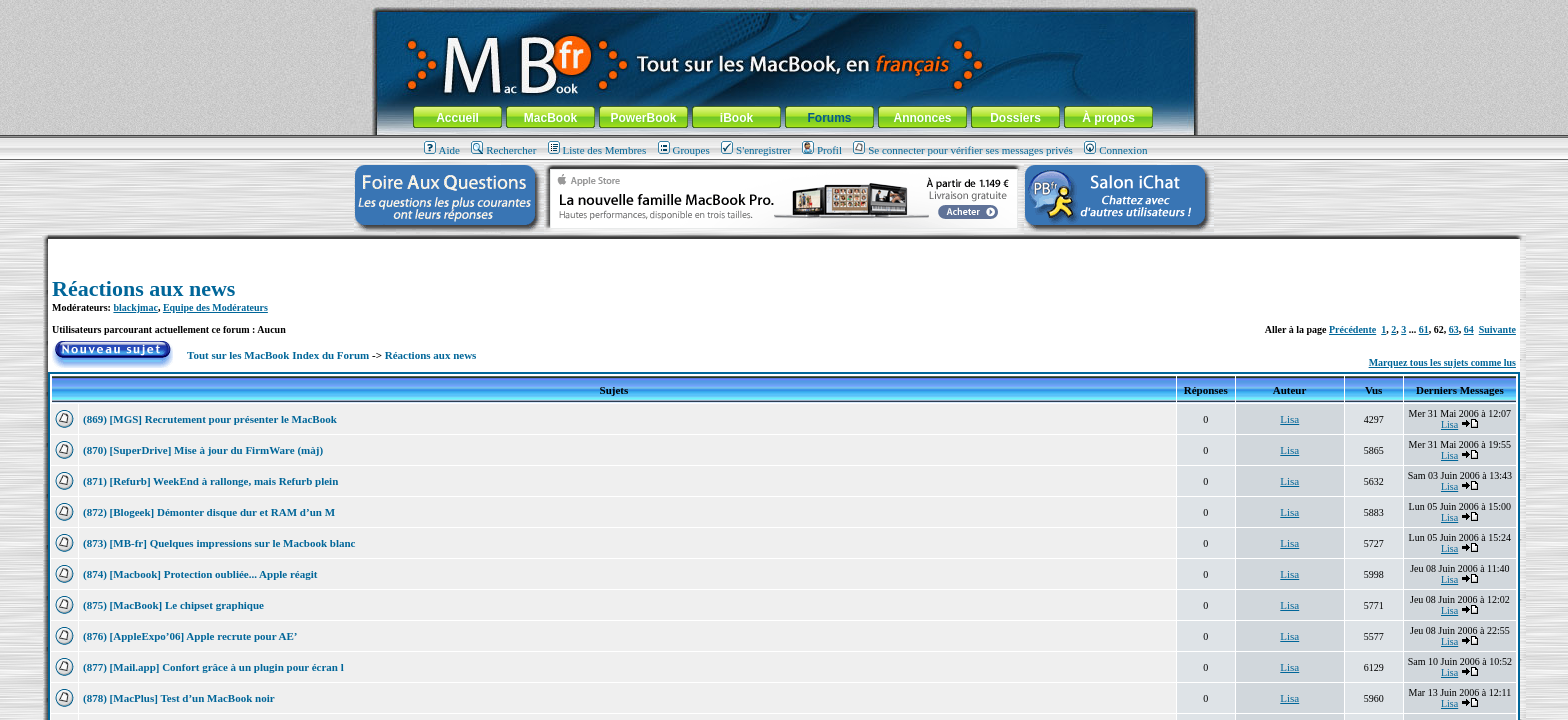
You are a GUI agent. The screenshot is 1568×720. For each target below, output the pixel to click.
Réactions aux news (143, 288)
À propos (1108, 118)
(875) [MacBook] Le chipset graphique (173, 605)
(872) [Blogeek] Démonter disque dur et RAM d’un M (209, 512)
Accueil (457, 118)
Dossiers (1015, 118)
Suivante (1497, 329)
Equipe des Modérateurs (215, 307)
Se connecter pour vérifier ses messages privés (963, 150)
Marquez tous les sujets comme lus (1442, 362)
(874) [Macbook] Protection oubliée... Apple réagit (201, 574)
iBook (736, 118)
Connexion (1115, 150)
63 (1454, 329)
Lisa (1289, 419)
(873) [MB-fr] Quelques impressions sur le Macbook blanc (219, 543)
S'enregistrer (756, 150)
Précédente (1352, 329)
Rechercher (503, 150)
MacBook (550, 118)
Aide (442, 150)
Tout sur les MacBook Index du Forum (278, 355)
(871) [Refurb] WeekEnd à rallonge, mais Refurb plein (210, 481)
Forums (829, 118)
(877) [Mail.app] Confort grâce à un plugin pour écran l (213, 667)
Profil (822, 150)
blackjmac (135, 307)
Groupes (684, 150)
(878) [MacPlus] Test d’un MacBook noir (179, 698)
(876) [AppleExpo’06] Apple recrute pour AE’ (190, 636)
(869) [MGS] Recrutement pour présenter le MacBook (210, 419)
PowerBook (643, 118)
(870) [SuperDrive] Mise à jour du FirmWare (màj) (203, 450)
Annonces (922, 118)
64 (1469, 329)
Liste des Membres (597, 150)
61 (1424, 329)
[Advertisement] (784, 246)
